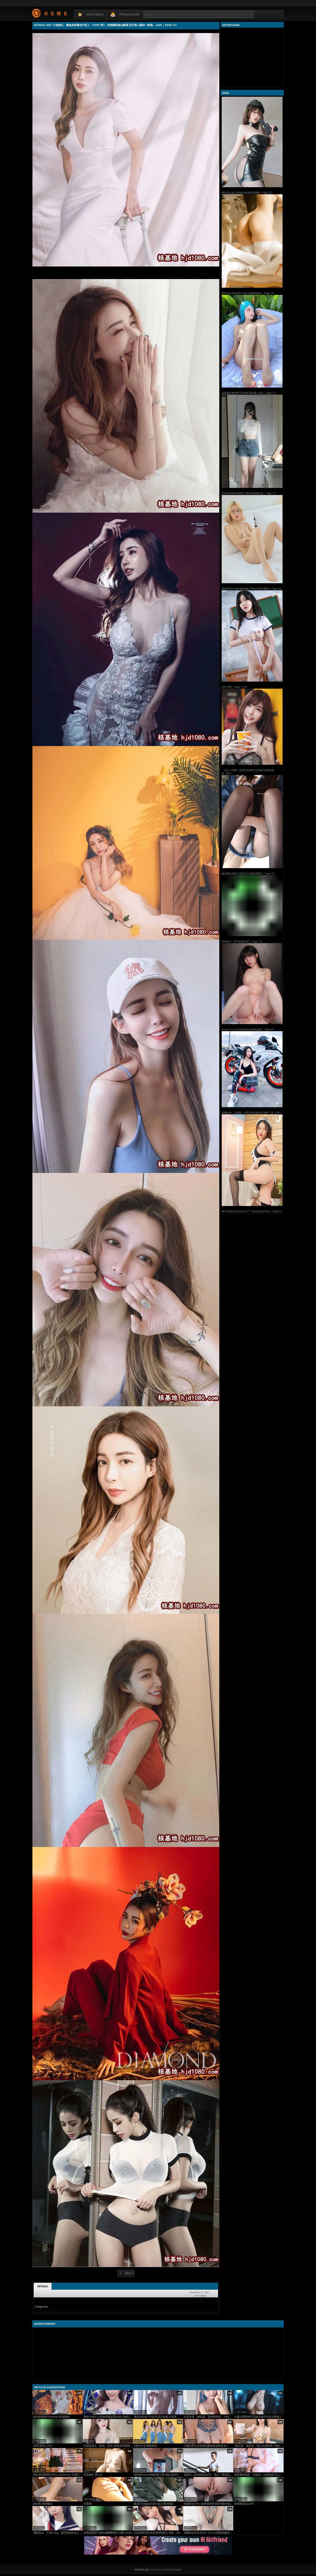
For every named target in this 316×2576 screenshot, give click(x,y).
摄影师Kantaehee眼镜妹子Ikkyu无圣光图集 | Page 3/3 (251, 588)
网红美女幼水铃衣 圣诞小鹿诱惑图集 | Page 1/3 (248, 293)
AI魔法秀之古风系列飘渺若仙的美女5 (205, 2445)
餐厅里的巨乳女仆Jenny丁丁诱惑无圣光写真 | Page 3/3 (252, 1211)
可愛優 (87, 2503)
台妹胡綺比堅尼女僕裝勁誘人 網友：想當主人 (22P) (158, 2532)
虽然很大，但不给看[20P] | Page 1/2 (242, 941)
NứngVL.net (49, 13)
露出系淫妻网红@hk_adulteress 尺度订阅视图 (58, 2474)
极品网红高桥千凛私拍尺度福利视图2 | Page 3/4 (248, 873)
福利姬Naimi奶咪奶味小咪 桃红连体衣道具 (158, 2474)
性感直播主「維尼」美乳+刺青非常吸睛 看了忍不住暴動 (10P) (108, 2445)
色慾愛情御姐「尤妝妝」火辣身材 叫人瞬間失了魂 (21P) (259, 2474)
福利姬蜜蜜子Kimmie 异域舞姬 (51, 2416)
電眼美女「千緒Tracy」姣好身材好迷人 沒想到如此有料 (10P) (58, 2532)
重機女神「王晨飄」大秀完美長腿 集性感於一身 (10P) (251, 1112)
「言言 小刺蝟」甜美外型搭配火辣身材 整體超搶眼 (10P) (248, 771)
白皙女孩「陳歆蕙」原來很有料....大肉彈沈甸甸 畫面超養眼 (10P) (208, 2416)
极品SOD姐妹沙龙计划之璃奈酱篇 (154, 2503)
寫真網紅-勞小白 (93, 2474)
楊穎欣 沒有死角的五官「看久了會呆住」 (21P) (208, 2474)
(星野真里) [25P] (42, 2445)
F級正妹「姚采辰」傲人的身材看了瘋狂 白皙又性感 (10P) (259, 2445)
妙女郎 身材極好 (42, 2503)
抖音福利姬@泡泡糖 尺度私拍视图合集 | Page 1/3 (249, 493)
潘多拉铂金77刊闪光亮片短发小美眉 (155, 2416)
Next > (129, 2273)
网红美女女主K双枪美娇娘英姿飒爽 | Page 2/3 (247, 192)
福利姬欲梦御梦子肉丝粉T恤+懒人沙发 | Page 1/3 (249, 393)
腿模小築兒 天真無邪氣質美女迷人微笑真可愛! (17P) (108, 2416)
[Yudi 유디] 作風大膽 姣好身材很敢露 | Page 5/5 (248, 1029)
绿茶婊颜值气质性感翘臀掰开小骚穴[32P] (108, 2532)
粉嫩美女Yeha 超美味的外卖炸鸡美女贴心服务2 (208, 2503)
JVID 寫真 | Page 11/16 (234, 687)
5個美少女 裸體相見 (145, 2445)
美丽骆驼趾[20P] (244, 2503)
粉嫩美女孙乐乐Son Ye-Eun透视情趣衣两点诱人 (208, 2532)
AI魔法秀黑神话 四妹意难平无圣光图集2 (257, 2416)
